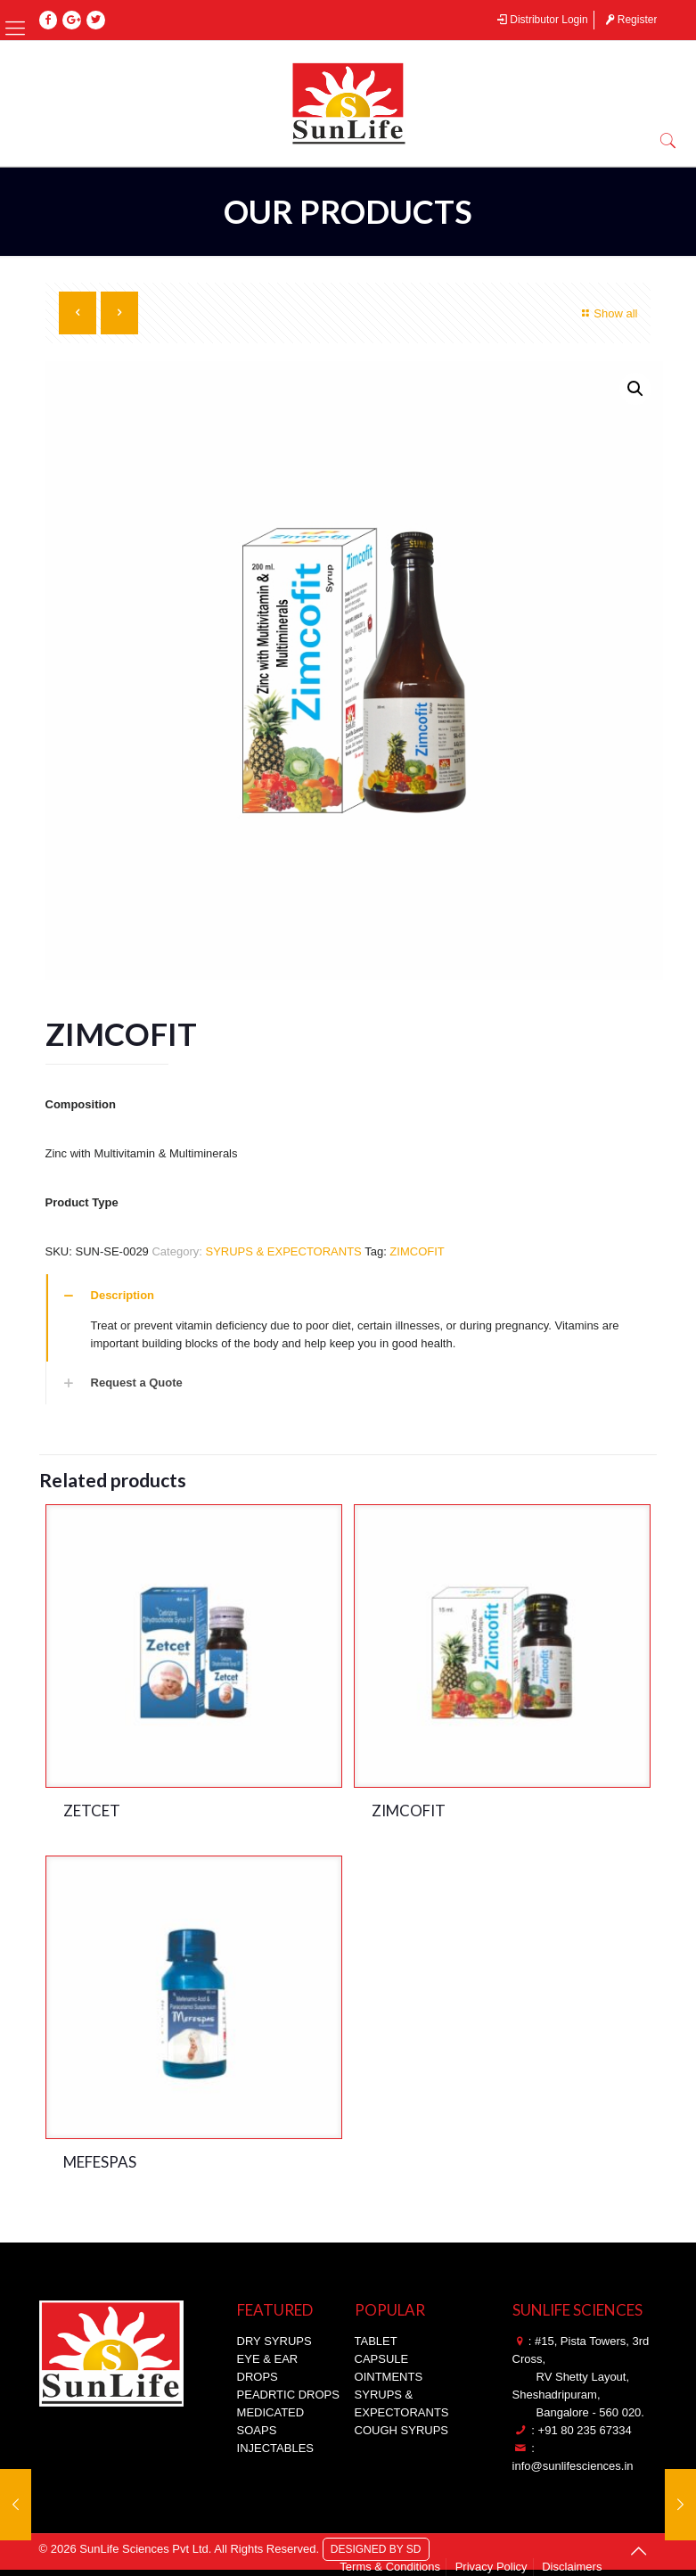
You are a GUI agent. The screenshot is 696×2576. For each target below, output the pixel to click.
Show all (607, 313)
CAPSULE (382, 2359)
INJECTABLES (275, 2448)
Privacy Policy (491, 2566)
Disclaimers (572, 2566)
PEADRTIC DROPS (288, 2394)
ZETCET (91, 1810)
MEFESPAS (99, 2161)
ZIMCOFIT (416, 1251)
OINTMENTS (389, 2376)
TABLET (376, 2341)
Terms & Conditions (390, 2566)
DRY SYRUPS (274, 2341)
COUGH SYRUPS (401, 2430)
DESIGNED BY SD (376, 2548)
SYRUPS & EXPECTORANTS (283, 1251)
